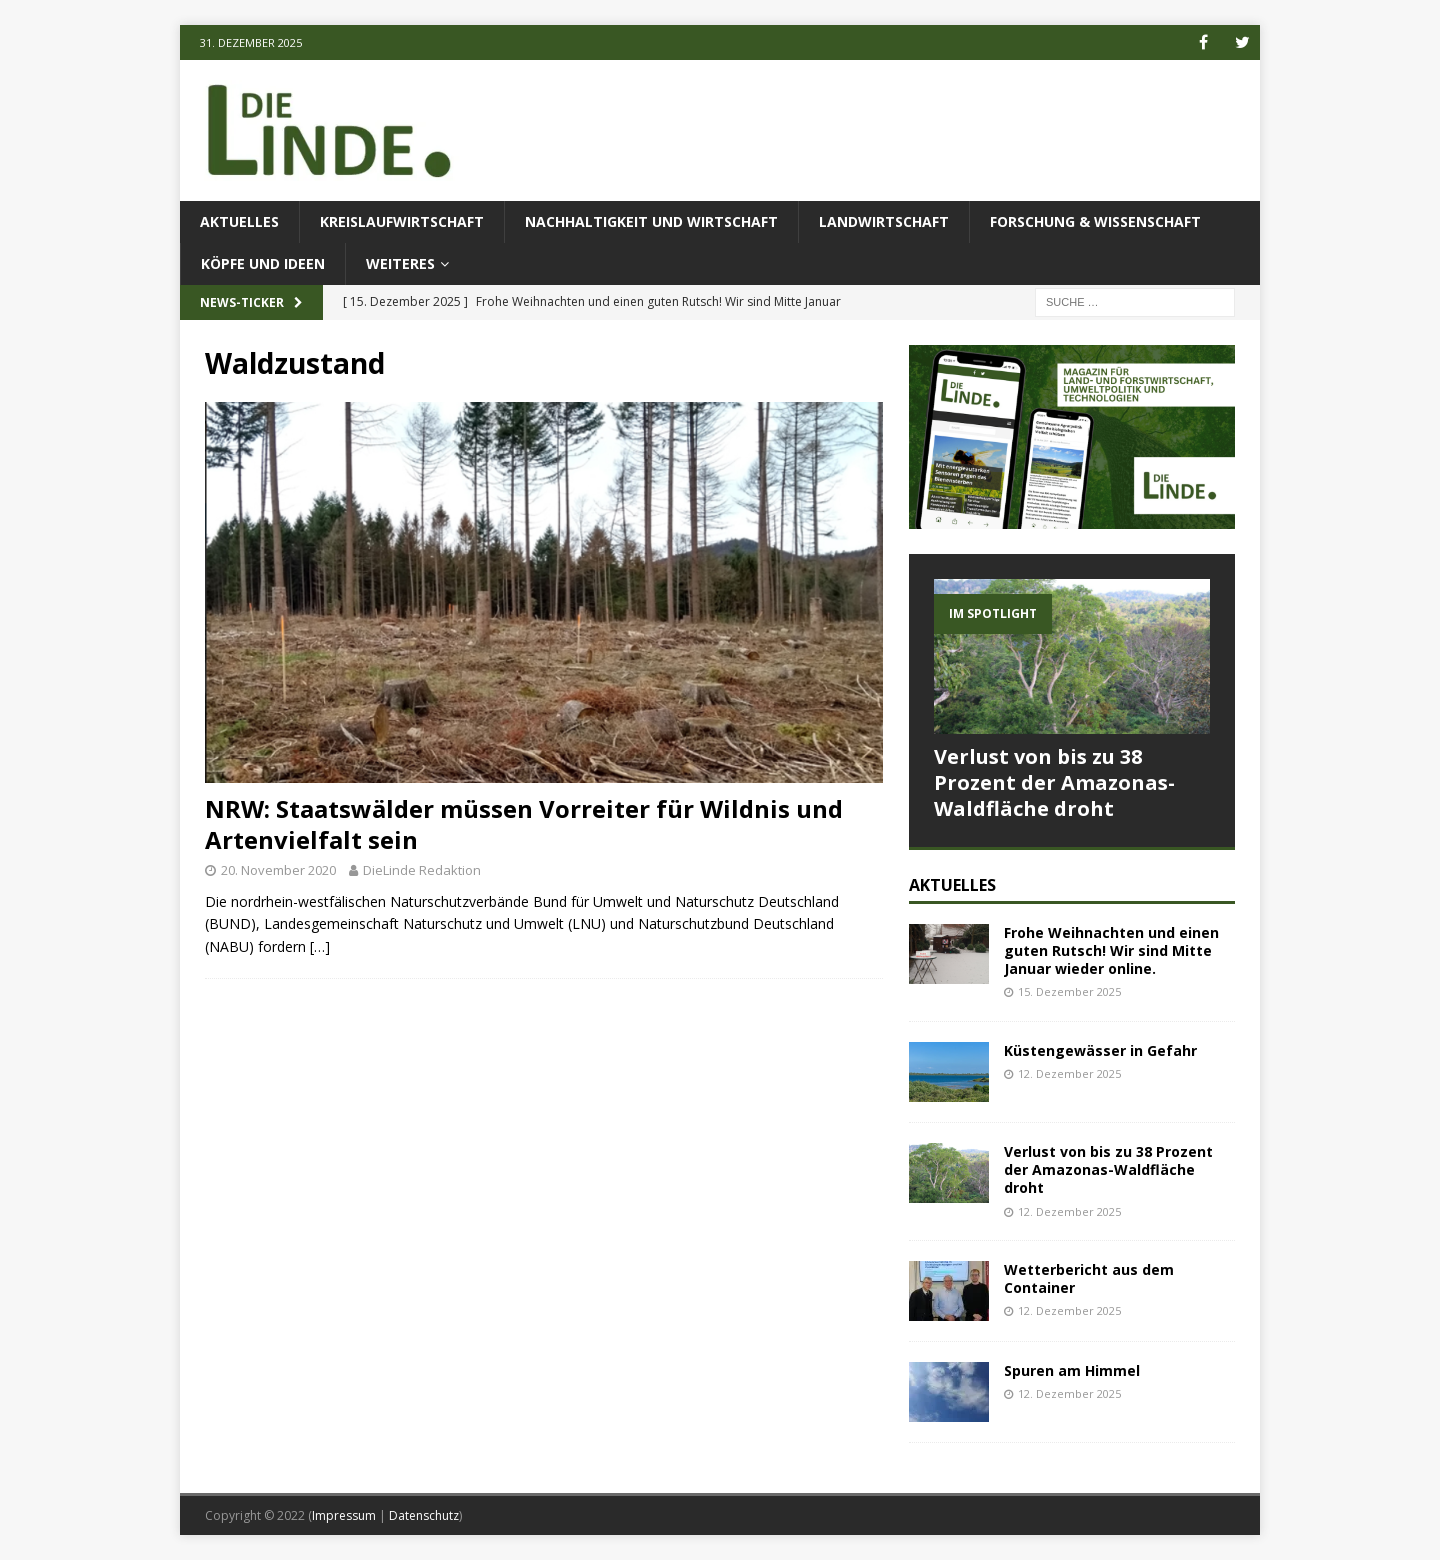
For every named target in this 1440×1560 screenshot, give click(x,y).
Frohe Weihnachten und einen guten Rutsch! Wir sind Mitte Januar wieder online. (1111, 950)
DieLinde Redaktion (422, 870)
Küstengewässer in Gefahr (1100, 1050)
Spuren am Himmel (1072, 1370)
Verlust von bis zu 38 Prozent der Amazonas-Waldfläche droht (1054, 782)
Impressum (344, 1515)
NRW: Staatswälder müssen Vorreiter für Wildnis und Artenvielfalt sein (524, 824)
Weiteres (400, 263)
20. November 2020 (278, 870)
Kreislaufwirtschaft (402, 221)
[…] (320, 946)
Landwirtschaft (884, 221)
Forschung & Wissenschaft (1095, 221)
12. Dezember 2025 (1069, 1073)
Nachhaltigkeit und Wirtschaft (651, 221)
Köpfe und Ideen (263, 263)
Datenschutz (424, 1515)
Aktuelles (239, 221)
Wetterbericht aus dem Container (1089, 1278)
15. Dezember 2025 (1069, 991)
